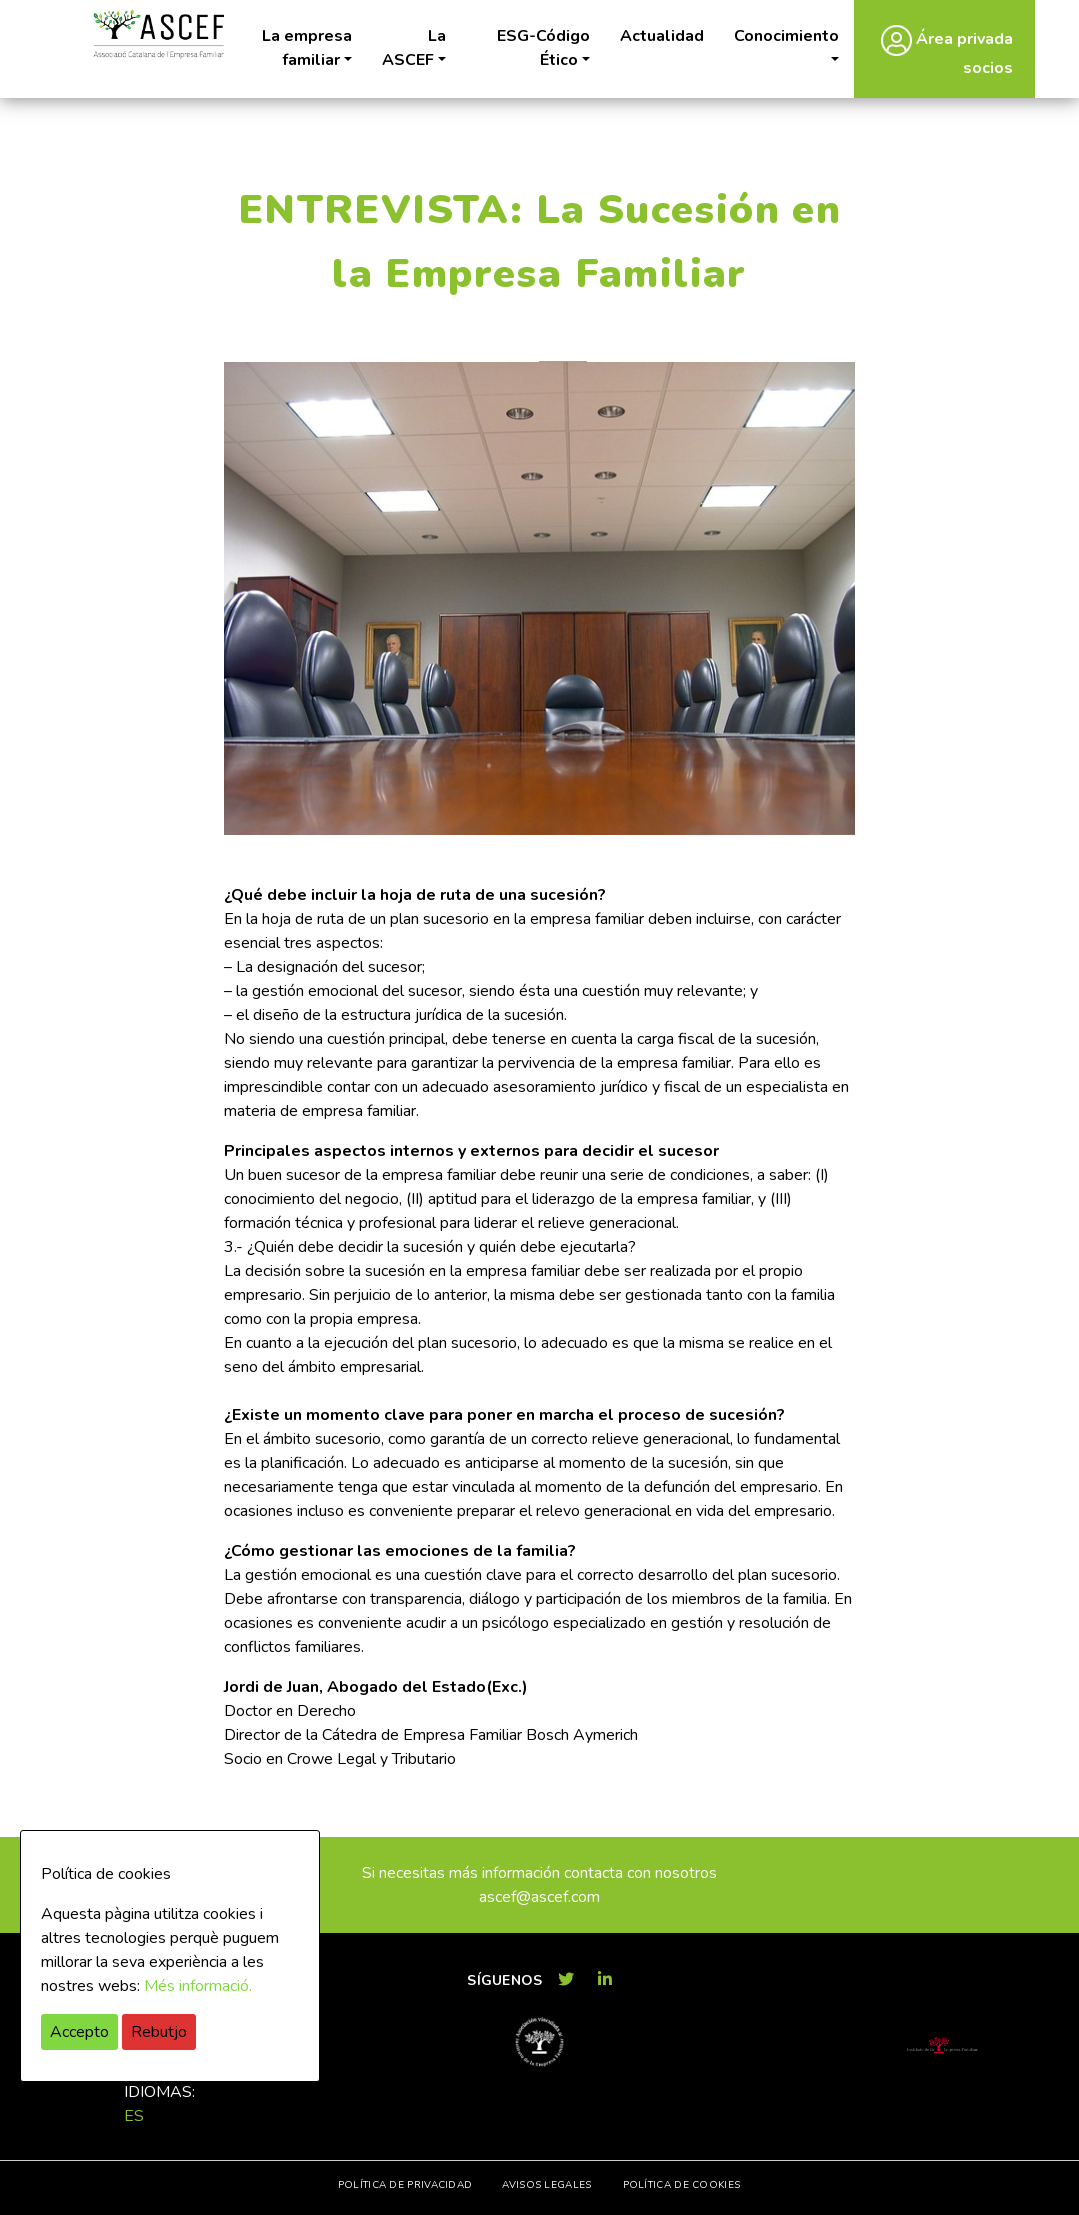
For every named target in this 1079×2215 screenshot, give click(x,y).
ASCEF (159, 34)
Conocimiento (786, 36)
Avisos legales (546, 2185)
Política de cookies (682, 2185)
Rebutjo (159, 2032)
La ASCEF (414, 48)
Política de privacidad (405, 2185)
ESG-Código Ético (543, 48)
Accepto (79, 2032)
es (134, 2116)
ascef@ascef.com (539, 1897)
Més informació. (198, 1986)
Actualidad (662, 36)
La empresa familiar (307, 48)
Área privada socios (947, 51)
